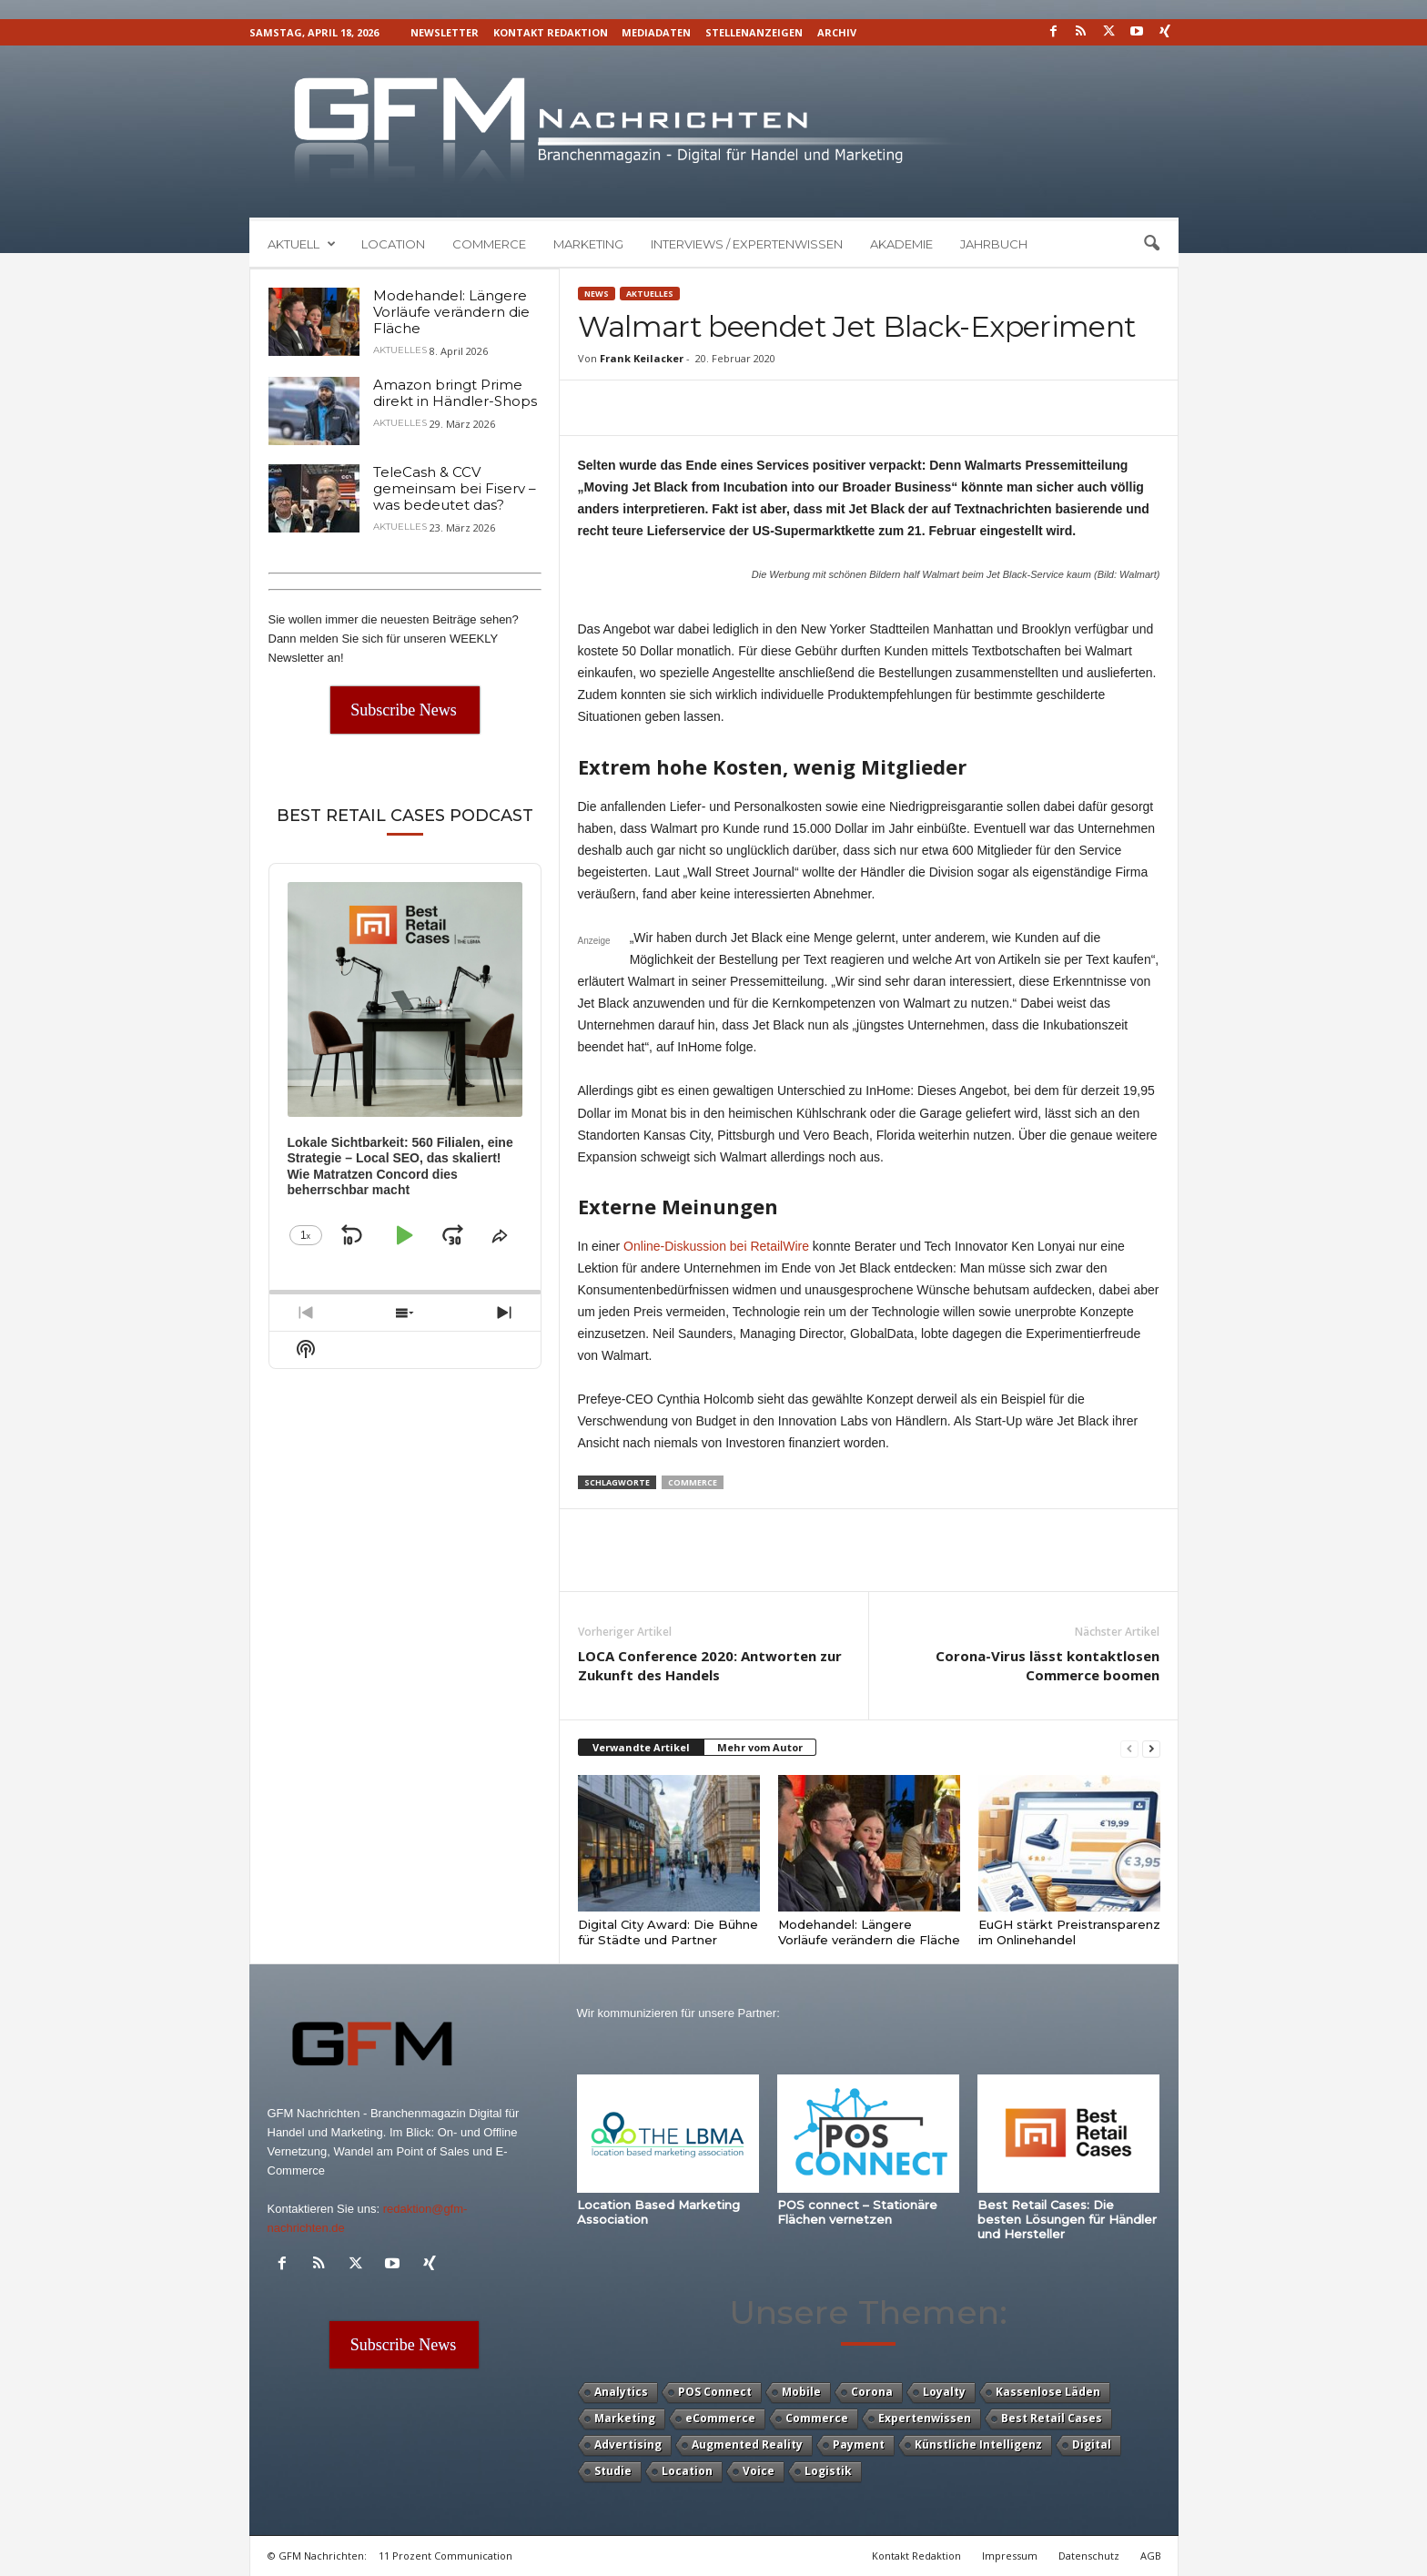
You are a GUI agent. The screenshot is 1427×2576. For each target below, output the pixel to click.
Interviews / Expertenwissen (747, 244)
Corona (872, 2391)
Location (393, 244)
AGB (1150, 2555)
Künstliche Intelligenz (978, 2444)
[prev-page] (1129, 1748)
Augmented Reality (747, 2444)
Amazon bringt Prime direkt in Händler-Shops (455, 393)
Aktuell (302, 244)
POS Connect (715, 2391)
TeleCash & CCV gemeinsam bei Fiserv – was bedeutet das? (454, 488)
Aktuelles (649, 293)
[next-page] (1151, 1748)
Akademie (901, 244)
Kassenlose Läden (1048, 2391)
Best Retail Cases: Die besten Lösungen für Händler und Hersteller (1067, 2219)
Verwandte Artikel (641, 1747)
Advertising (628, 2444)
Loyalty (944, 2391)
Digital (1091, 2444)
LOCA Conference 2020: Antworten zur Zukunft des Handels (710, 1665)
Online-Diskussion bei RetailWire (716, 1246)
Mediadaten (656, 32)
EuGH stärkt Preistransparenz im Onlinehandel (1069, 1932)
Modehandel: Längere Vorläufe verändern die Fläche (869, 1932)
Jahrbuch (993, 244)
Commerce (489, 244)
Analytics (621, 2391)
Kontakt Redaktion (550, 32)
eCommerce (720, 2418)
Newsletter (444, 32)
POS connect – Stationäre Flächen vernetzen (857, 2211)
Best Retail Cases (1051, 2418)
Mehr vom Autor (760, 1747)
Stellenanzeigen (754, 32)
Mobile (801, 2391)
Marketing (588, 244)
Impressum (1009, 2555)
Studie (613, 2471)
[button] (1151, 244)
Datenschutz (1088, 2555)
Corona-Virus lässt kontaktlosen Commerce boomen (1047, 1665)
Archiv (836, 32)
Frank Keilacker (641, 358)
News (596, 293)
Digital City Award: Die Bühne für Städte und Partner (668, 1932)
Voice (758, 2471)
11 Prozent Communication (445, 2555)
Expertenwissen (924, 2418)
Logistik (828, 2471)
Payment (859, 2444)
